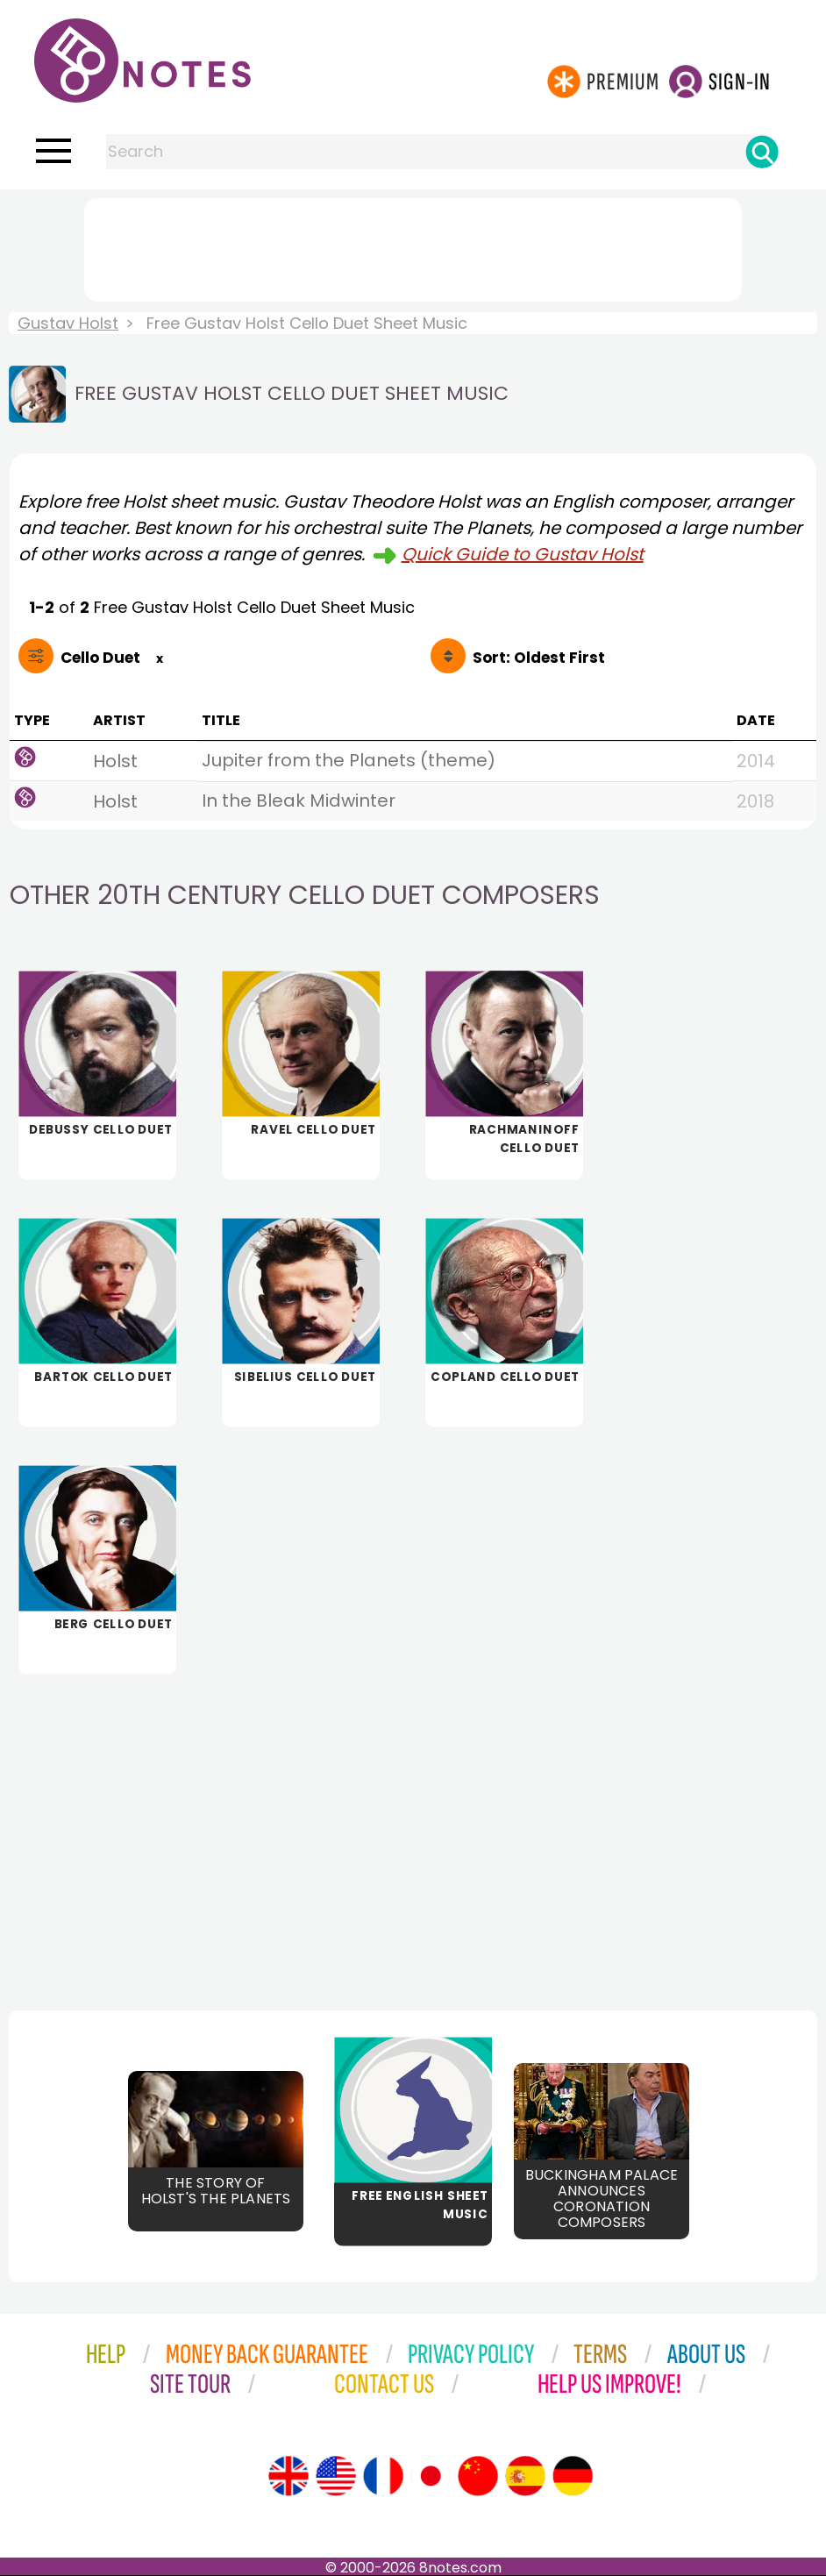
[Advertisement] (413, 246)
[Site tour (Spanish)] (525, 2476)
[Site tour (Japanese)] (430, 2476)
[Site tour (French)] (383, 2476)
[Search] (762, 151)
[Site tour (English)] (288, 2476)
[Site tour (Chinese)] (478, 2476)
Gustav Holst (68, 323)
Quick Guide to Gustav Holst (523, 554)
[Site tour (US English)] (336, 2476)
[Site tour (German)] (573, 2476)
